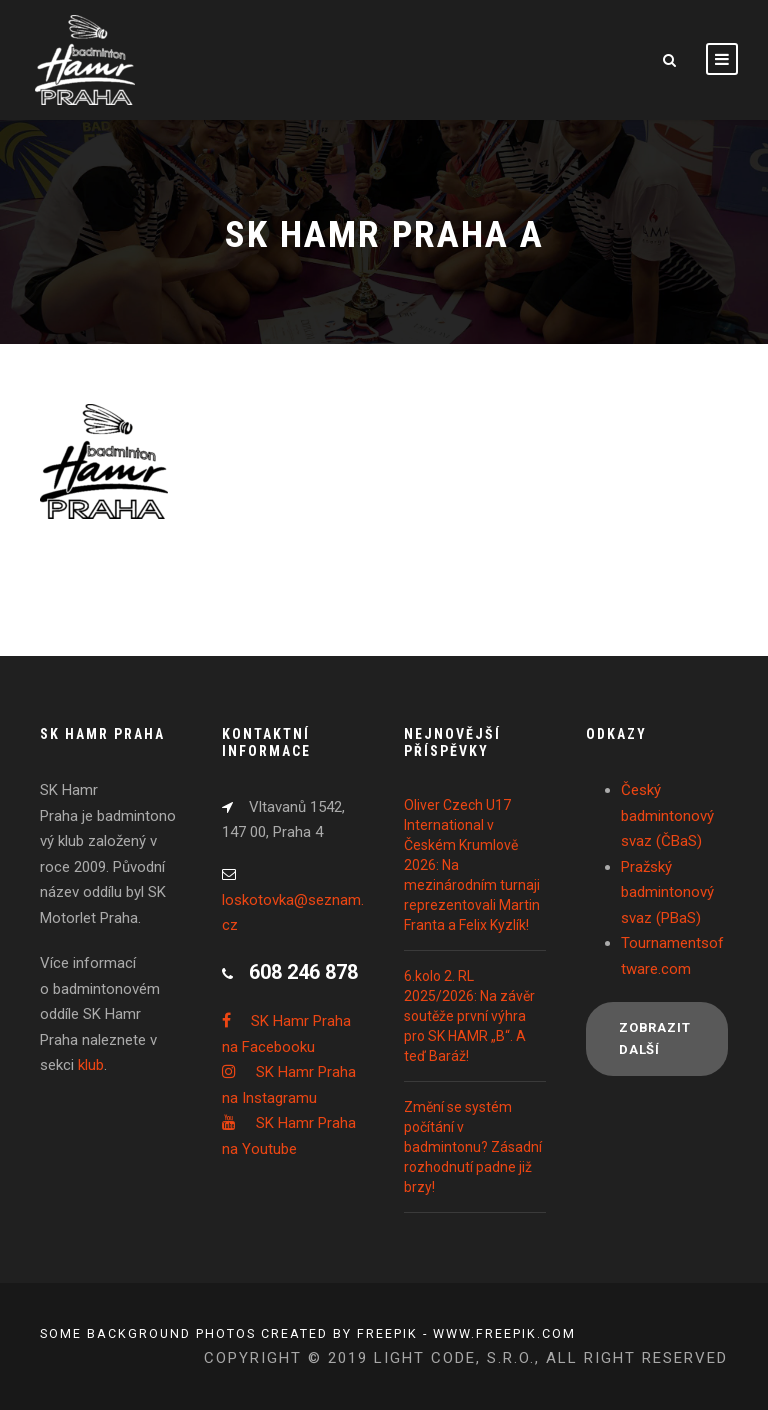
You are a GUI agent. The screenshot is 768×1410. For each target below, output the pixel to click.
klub (91, 1065)
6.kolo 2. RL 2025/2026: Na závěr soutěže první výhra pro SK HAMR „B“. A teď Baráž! (469, 1016)
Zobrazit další (654, 1038)
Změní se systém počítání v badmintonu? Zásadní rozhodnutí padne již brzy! (473, 1147)
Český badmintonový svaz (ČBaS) (667, 815)
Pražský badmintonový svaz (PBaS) (667, 892)
